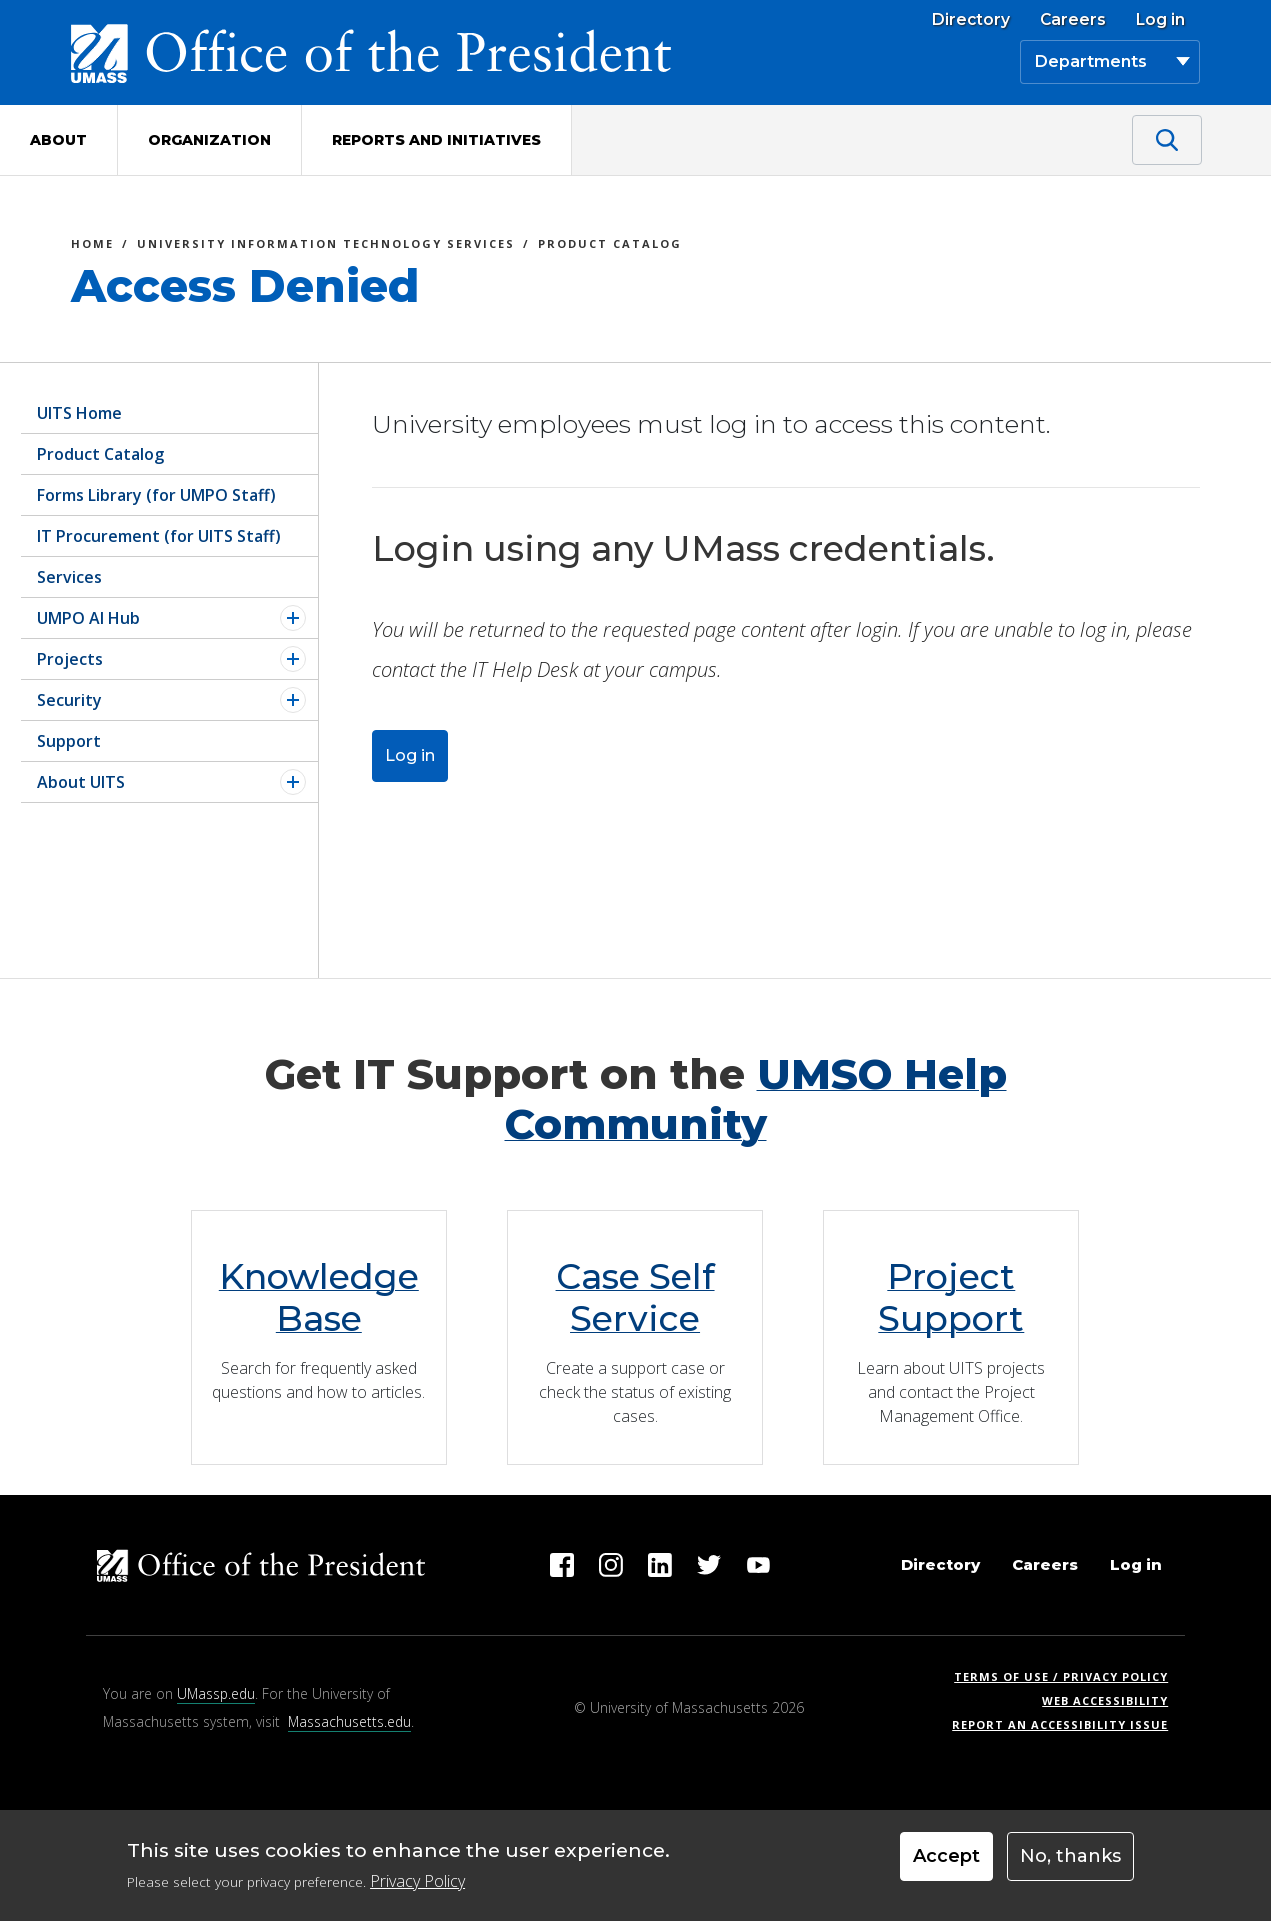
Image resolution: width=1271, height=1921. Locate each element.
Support (69, 741)
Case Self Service (635, 1297)
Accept (946, 1856)
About (58, 140)
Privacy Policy (417, 1881)
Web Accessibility (1105, 1700)
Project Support (951, 1297)
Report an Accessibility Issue (1067, 1724)
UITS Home (79, 413)
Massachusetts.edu (349, 1721)
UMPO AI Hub (88, 618)
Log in (1160, 20)
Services (69, 577)
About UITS (81, 782)
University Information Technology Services (326, 246)
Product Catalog (610, 246)
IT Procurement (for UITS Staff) (159, 536)
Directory (971, 20)
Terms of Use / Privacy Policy (1067, 1676)
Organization (209, 140)
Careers (1073, 20)
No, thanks (1070, 1856)
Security (69, 700)
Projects (70, 659)
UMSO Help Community (756, 1099)
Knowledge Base (319, 1297)
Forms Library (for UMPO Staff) (156, 495)
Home (92, 246)
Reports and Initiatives (436, 140)
